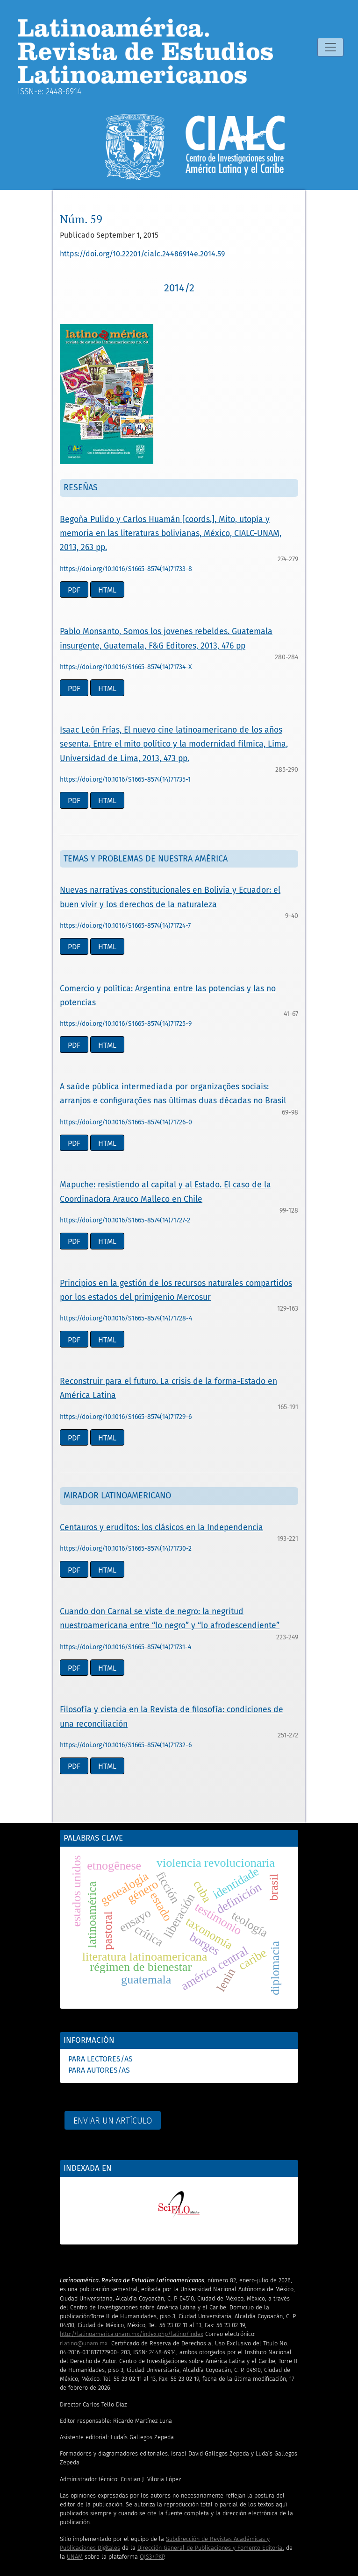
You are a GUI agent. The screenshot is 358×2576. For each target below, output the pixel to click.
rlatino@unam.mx (83, 2343)
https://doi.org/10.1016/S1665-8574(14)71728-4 (126, 1318)
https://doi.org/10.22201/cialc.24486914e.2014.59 (142, 253)
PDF (74, 590)
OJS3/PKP (152, 2556)
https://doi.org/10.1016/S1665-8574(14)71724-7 (125, 926)
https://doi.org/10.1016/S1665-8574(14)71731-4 (125, 1647)
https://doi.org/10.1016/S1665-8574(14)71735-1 (125, 779)
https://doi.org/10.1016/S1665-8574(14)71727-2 (125, 1220)
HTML (107, 590)
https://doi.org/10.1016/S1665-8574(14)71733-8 (126, 569)
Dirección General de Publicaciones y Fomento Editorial (210, 2547)
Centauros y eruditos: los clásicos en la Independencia (161, 1527)
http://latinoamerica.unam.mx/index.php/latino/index (131, 2333)
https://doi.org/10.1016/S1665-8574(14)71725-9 (126, 1024)
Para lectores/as (100, 2058)
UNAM (75, 2556)
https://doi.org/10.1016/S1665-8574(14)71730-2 (126, 1549)
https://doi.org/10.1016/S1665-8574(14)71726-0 (126, 1122)
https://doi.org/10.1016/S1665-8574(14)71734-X (126, 667)
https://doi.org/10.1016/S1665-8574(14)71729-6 (126, 1417)
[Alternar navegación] (330, 47)
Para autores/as (99, 2070)
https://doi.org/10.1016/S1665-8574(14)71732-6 (126, 1745)
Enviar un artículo (112, 2121)
